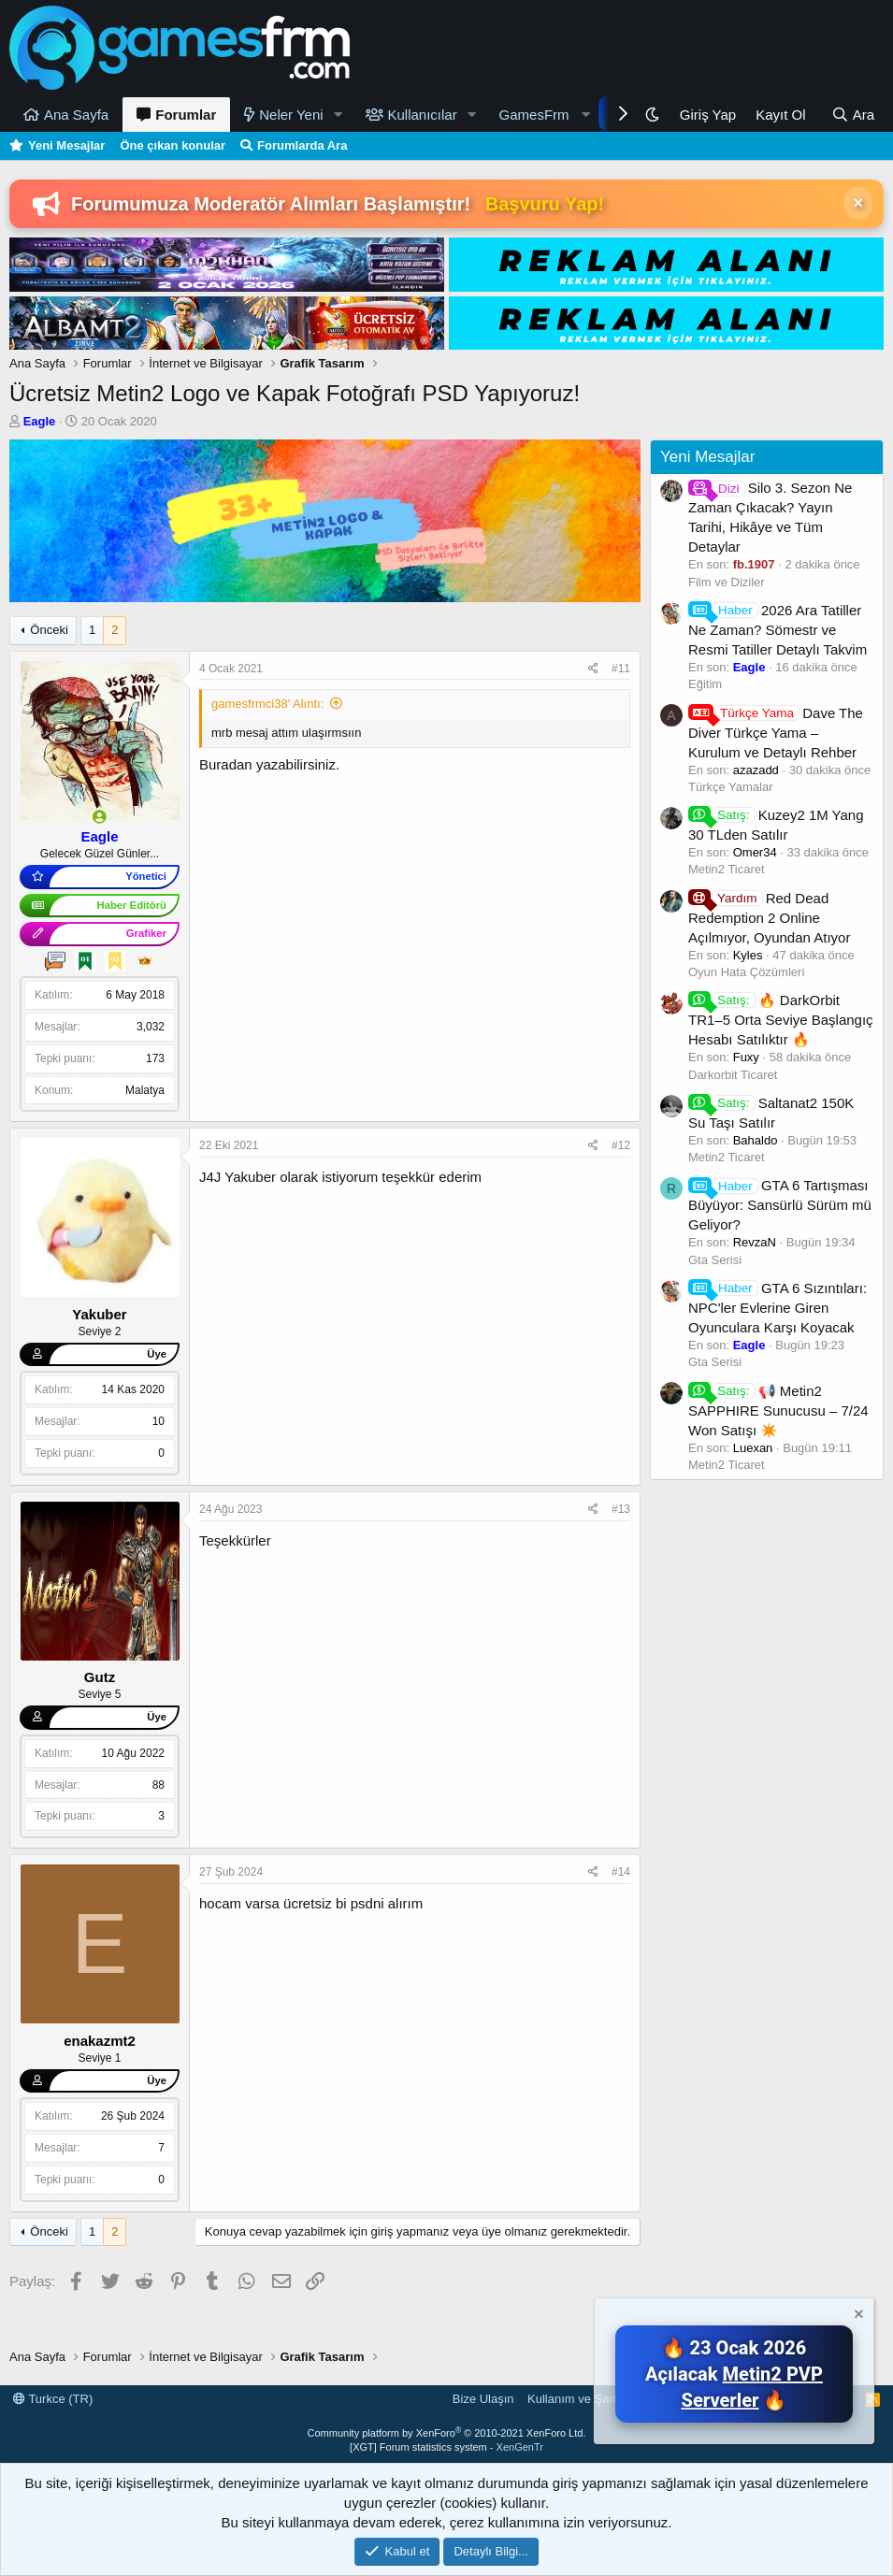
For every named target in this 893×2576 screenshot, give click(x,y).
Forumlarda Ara (302, 145)
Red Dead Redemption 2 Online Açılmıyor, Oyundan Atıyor (769, 917)
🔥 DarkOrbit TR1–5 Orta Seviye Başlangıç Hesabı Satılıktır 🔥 (780, 1019)
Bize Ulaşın (483, 2399)
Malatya (145, 1090)
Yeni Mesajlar (66, 145)
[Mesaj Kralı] (145, 961)
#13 (621, 1509)
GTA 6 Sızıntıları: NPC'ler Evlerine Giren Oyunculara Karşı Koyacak (777, 1307)
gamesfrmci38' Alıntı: (267, 704)
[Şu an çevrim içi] (99, 817)
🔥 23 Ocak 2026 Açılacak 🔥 (734, 2374)
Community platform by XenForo (447, 2433)
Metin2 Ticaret (726, 869)
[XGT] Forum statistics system (446, 2447)
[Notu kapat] (857, 2316)
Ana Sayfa (76, 114)
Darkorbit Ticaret (732, 1075)
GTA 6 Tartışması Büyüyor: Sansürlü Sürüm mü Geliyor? (779, 1204)
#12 (621, 1145)
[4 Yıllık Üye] (85, 961)
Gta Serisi (715, 1260)
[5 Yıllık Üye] (115, 961)
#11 (621, 668)
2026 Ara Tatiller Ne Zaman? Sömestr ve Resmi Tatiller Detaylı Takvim (777, 629)
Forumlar (185, 114)
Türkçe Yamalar (730, 787)
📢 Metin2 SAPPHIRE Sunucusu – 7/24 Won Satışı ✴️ (778, 1410)
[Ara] (853, 114)
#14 (621, 1871)
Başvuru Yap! (544, 204)
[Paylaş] (593, 669)
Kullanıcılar (422, 114)
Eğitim (705, 684)
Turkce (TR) (53, 2399)
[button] (338, 114)
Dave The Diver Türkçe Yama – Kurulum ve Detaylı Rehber (775, 732)
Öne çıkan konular (172, 145)
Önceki (48, 630)
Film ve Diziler (726, 582)
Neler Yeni (291, 114)
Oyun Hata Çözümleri (746, 972)
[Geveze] (55, 961)
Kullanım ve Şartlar (578, 2399)
